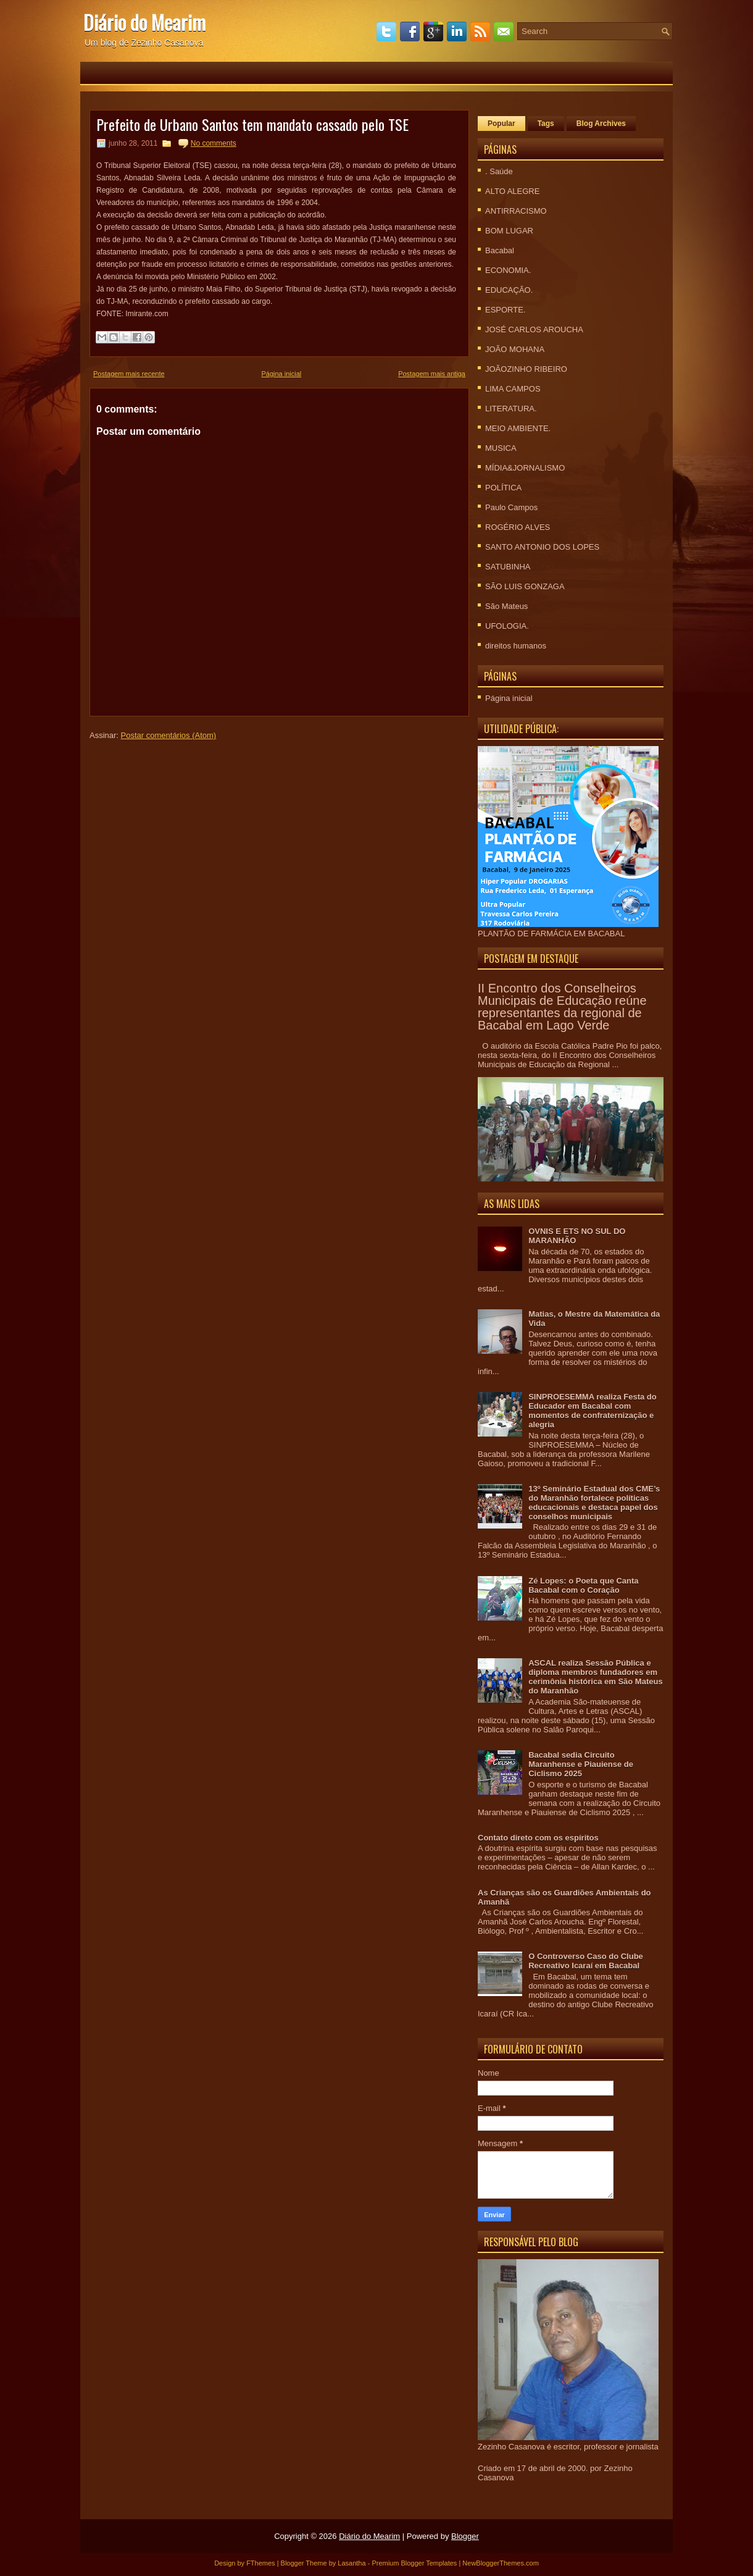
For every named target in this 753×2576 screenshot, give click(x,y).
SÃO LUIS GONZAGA (525, 586)
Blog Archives (601, 123)
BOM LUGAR (509, 230)
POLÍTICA (503, 487)
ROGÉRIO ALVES (517, 527)
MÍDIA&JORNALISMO (525, 467)
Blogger (465, 2536)
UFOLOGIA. (507, 626)
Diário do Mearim (144, 21)
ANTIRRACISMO (516, 211)
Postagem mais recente (129, 373)
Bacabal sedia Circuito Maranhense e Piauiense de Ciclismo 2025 (580, 1764)
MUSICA (501, 448)
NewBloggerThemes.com (500, 2563)
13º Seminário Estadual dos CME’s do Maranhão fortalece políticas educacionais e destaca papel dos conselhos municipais (594, 1502)
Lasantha (351, 2563)
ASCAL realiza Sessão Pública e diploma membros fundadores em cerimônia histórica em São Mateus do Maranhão (595, 1676)
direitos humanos (515, 645)
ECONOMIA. (508, 270)
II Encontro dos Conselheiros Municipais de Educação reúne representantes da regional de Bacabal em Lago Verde (562, 1006)
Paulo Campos (511, 507)
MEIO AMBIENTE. (518, 428)
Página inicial (281, 373)
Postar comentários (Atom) (169, 735)
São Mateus (506, 606)
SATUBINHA (507, 566)
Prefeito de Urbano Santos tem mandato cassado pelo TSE (252, 124)
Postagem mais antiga (431, 373)
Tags (546, 123)
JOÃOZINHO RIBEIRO (526, 369)
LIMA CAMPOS (513, 388)
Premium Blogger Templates (414, 2563)
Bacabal (499, 250)
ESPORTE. (505, 309)
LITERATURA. (511, 408)
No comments (213, 143)
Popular (501, 123)
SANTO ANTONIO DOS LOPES (542, 547)
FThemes (260, 2563)
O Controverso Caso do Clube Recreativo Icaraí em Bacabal (585, 1961)
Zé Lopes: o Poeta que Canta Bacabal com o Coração (583, 1585)
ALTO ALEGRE (512, 191)
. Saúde (499, 171)
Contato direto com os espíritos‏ (538, 1837)
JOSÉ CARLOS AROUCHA (534, 329)
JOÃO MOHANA (514, 349)
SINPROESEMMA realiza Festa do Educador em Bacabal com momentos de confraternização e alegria (592, 1410)
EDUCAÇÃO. (509, 290)
